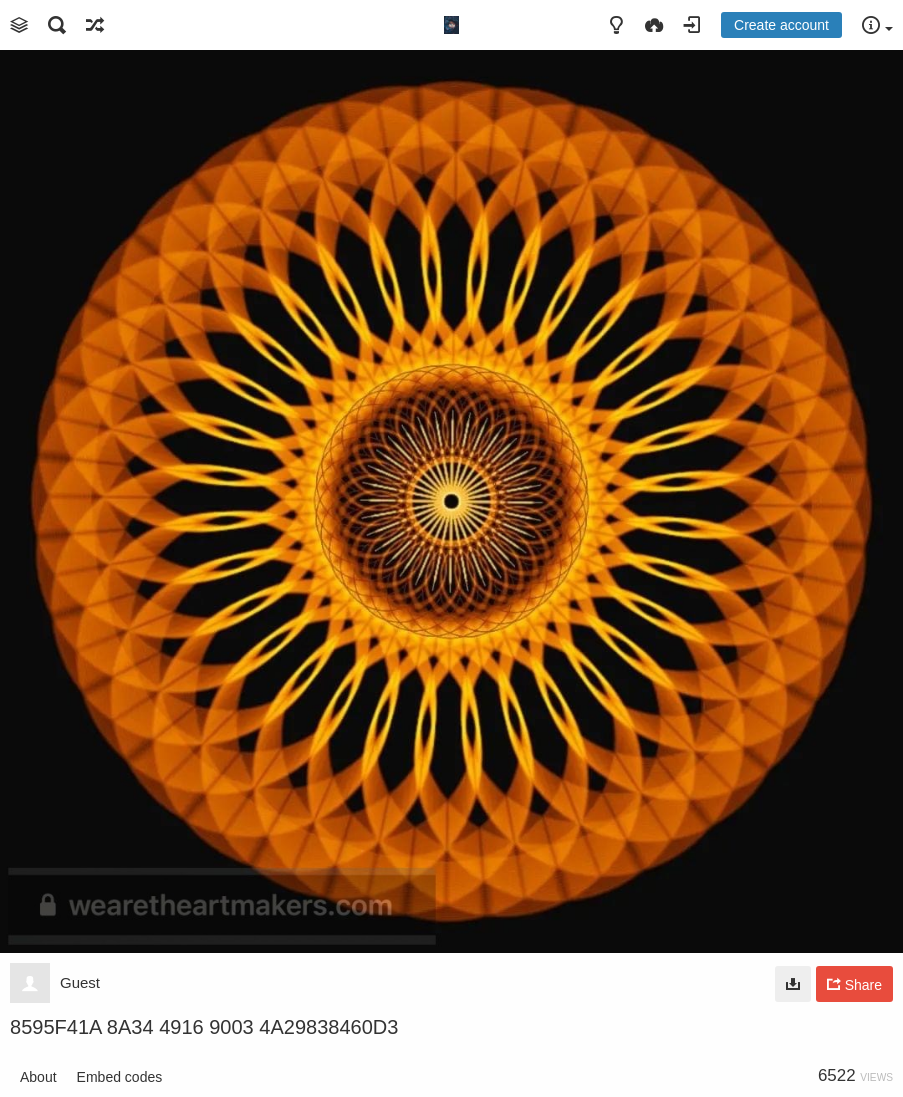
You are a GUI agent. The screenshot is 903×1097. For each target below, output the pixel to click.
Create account (781, 25)
